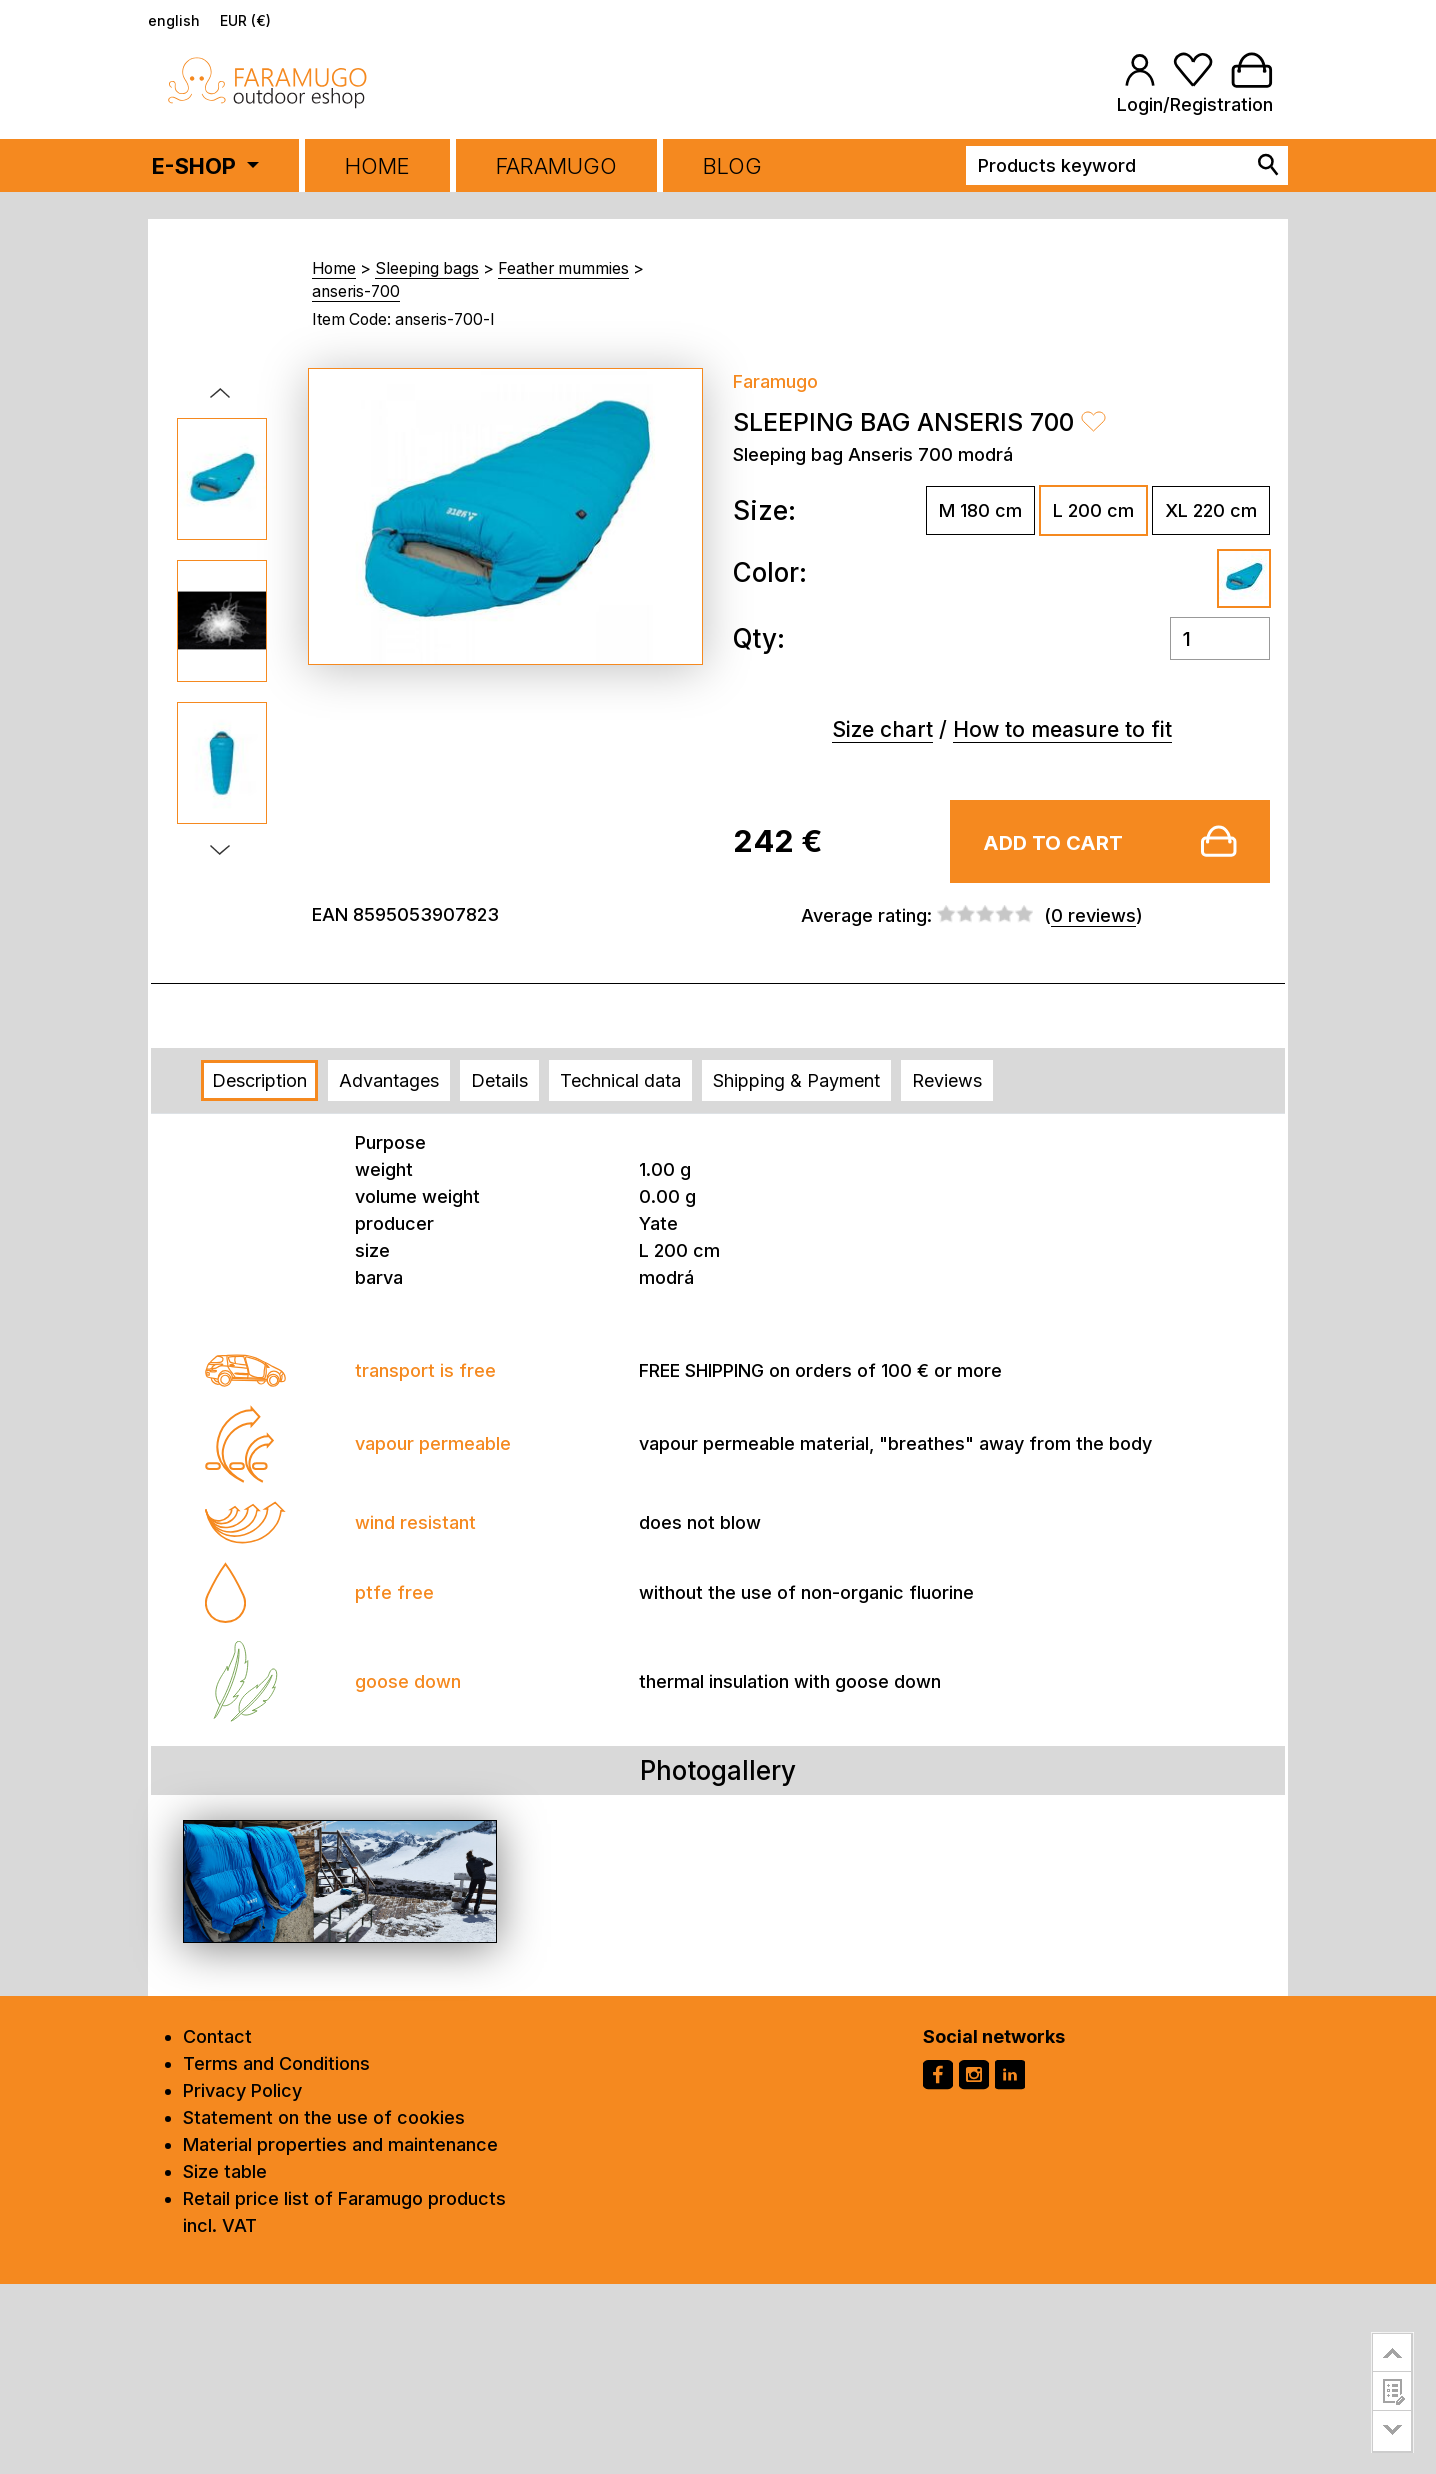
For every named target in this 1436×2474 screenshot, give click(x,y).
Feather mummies (563, 268)
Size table (225, 2171)
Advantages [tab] (389, 1080)
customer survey (1392, 2391)
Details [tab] (499, 1080)
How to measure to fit (1062, 729)
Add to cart (1053, 843)
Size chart (882, 729)
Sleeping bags (427, 268)
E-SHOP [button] (196, 166)
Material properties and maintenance (340, 2144)
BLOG (732, 166)
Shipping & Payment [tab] (796, 1080)
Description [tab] (259, 1080)
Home (377, 166)
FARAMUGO (556, 166)
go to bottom (1392, 2431)
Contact (217, 2036)
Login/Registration (1195, 104)
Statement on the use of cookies (324, 2117)
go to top (1392, 2352)
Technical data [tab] (620, 1080)
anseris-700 (356, 291)
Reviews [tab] (947, 1080)
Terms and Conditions (276, 2063)
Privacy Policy (242, 2090)
